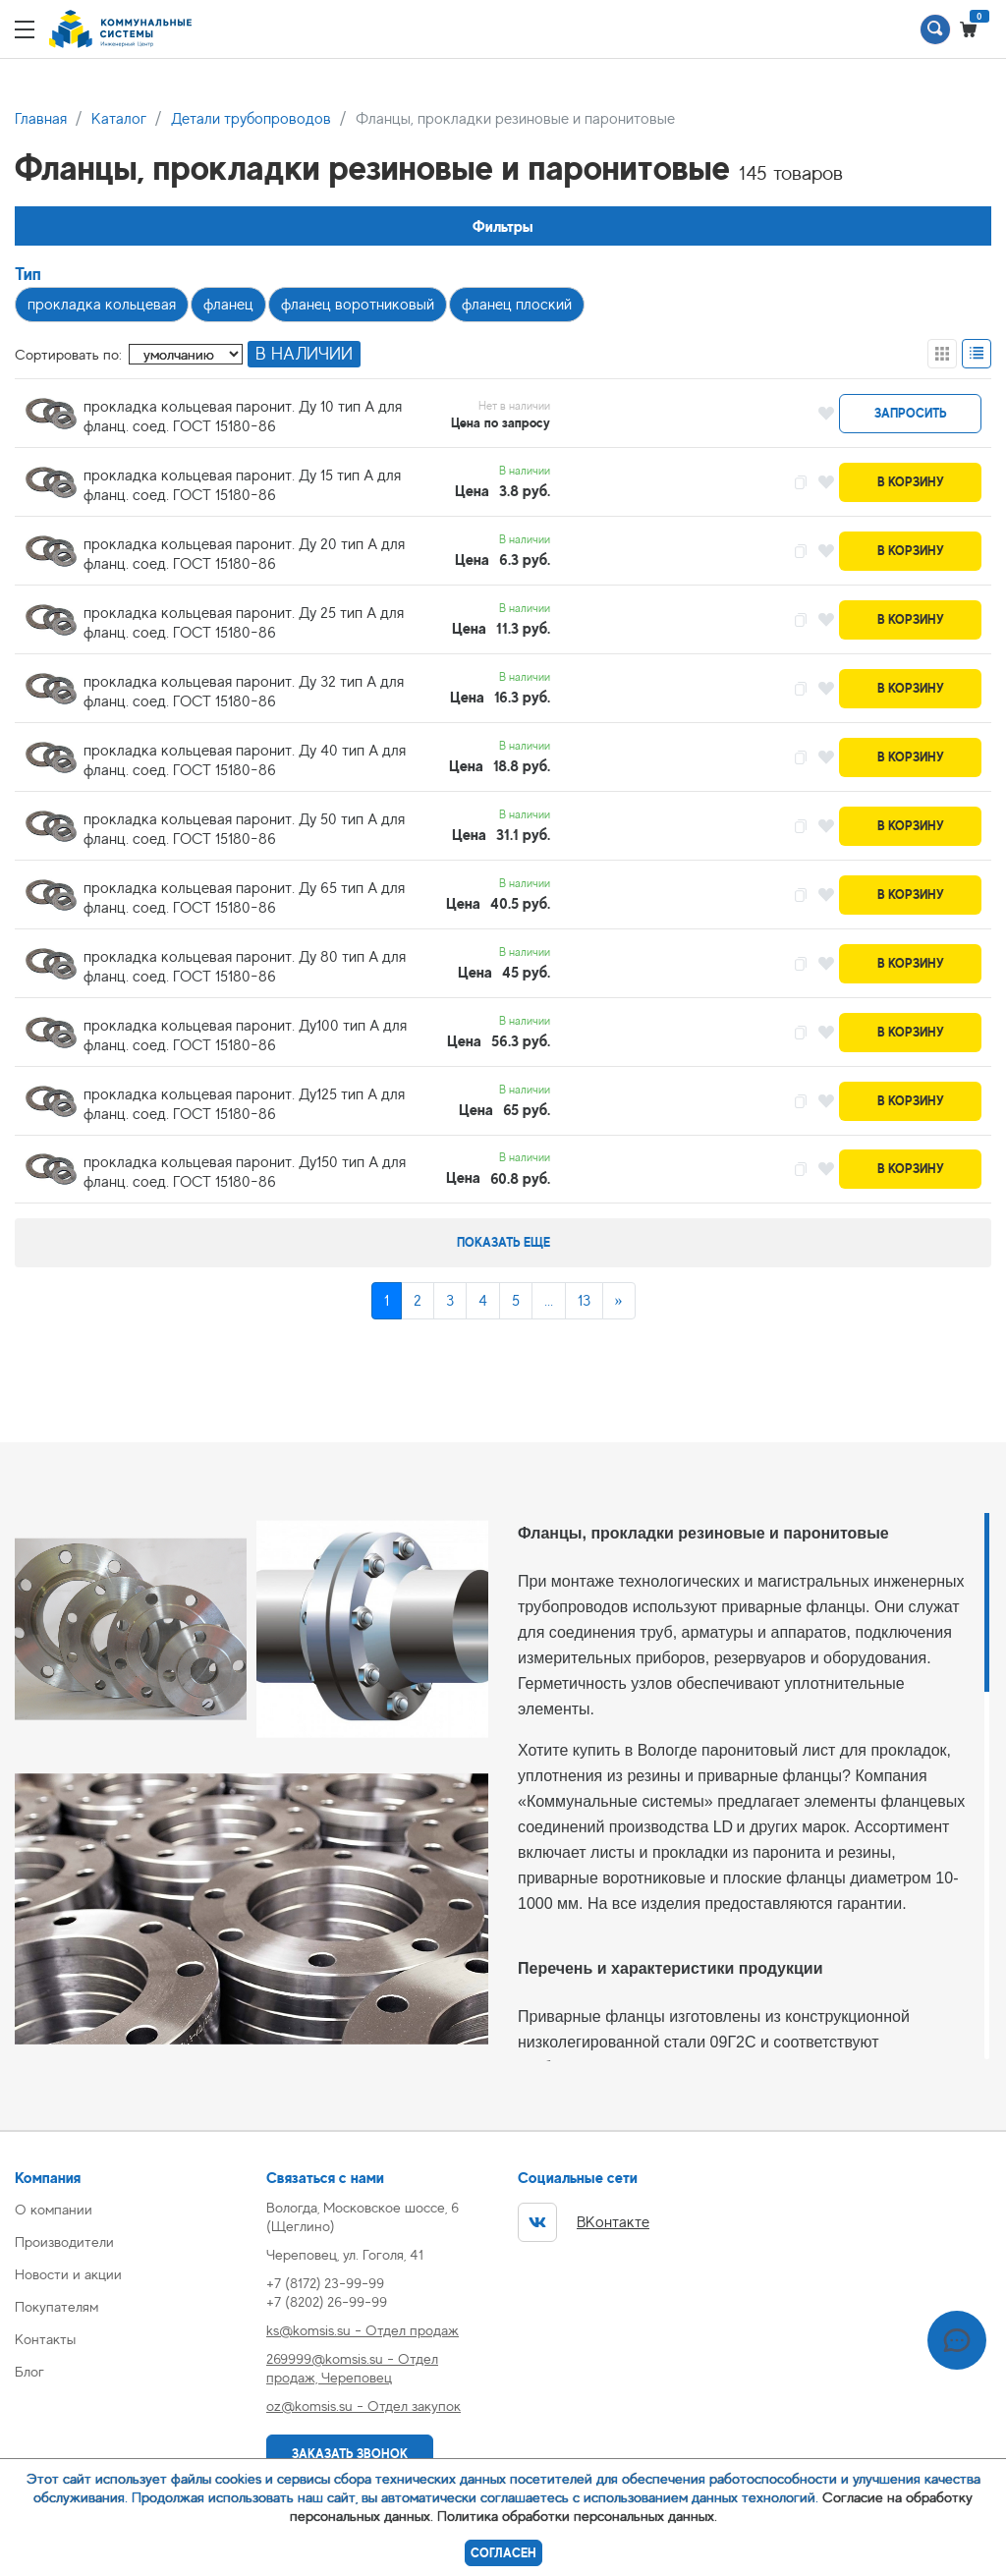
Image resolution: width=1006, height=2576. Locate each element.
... (548, 1301)
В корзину (910, 482)
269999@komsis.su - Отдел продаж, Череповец (352, 2367)
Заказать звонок (350, 2453)
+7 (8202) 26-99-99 (326, 2301)
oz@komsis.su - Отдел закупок (363, 2405)
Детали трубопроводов (251, 119)
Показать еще (503, 1242)
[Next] (619, 1300)
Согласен (503, 2553)
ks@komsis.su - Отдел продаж (362, 2330)
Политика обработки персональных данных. (577, 2515)
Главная (41, 119)
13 (584, 1301)
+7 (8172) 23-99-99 (325, 2282)
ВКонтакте (583, 2222)
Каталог (118, 119)
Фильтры (503, 226)
